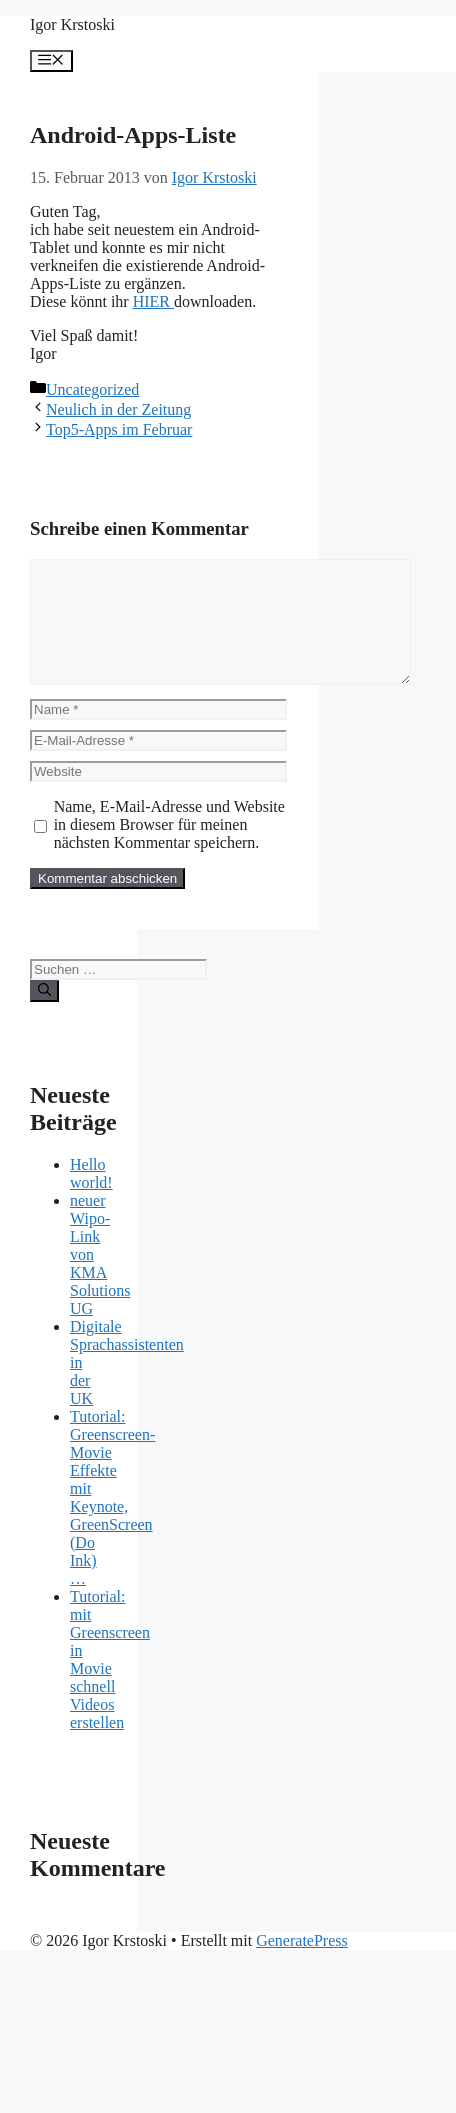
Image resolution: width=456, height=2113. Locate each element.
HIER (151, 301)
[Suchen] (44, 1015)
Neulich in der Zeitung (118, 409)
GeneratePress (302, 1964)
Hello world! (91, 1197)
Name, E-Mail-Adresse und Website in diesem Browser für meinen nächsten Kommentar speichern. (169, 848)
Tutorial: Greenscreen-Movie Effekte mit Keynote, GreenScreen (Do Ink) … (112, 1521)
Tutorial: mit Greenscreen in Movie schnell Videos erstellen (110, 1683)
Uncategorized (92, 389)
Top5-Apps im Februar (119, 429)
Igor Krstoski (72, 24)
